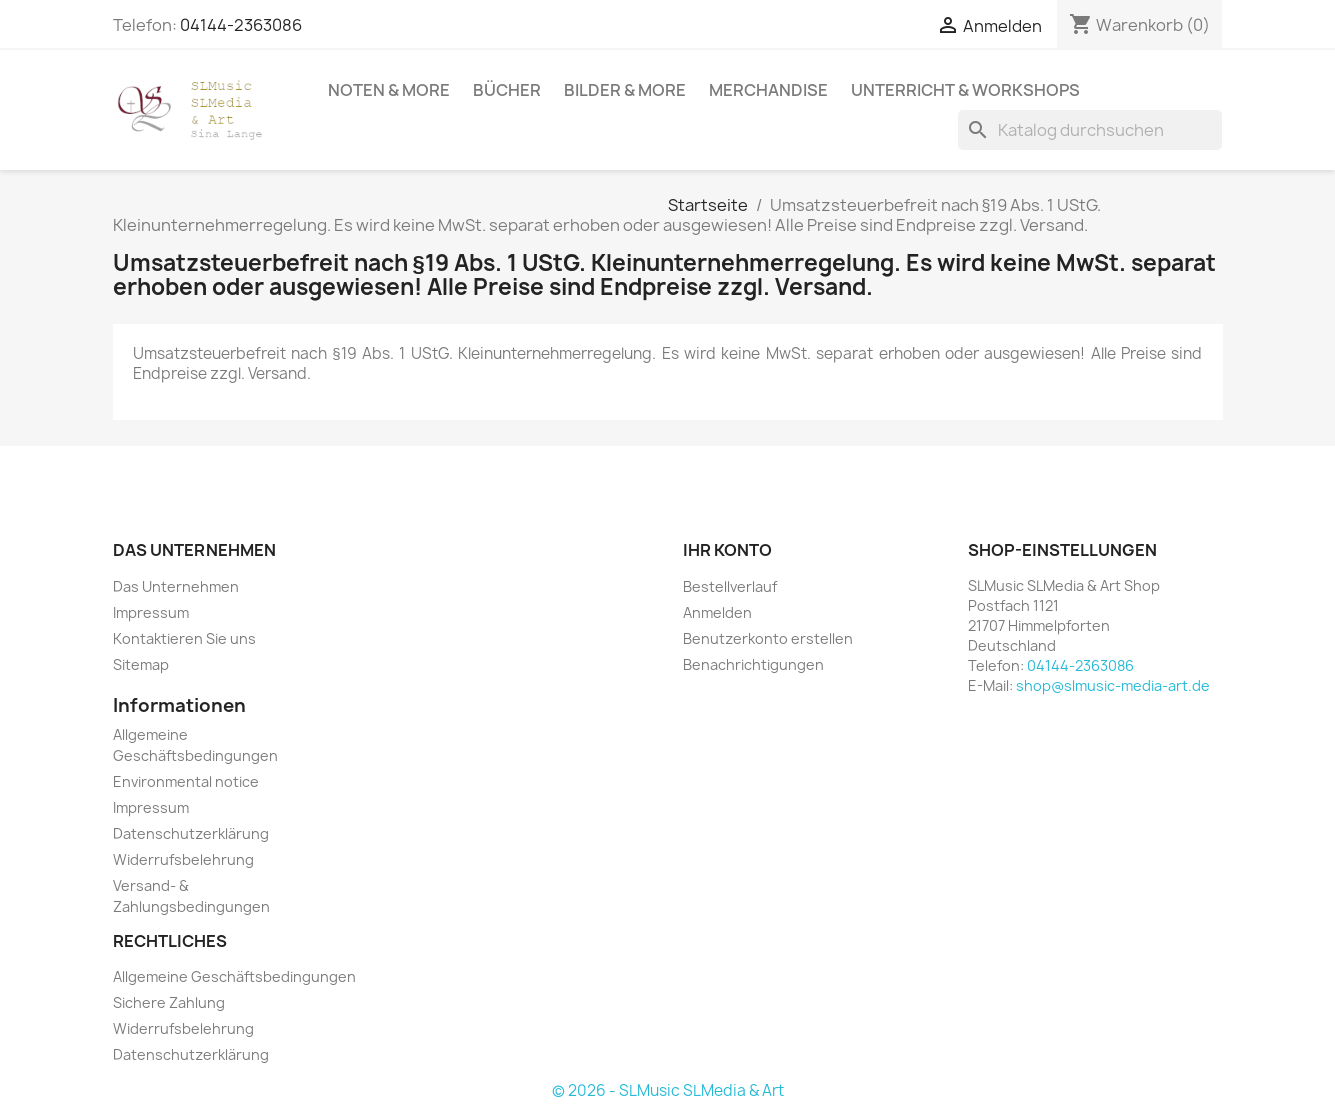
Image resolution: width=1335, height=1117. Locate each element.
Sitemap (141, 664)
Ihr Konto (727, 550)
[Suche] (1090, 130)
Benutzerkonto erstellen (768, 638)
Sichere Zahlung (169, 1002)
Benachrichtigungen (753, 664)
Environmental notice (186, 781)
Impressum (151, 612)
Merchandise (768, 90)
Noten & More (389, 90)
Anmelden (717, 612)
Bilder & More (625, 90)
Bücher (507, 90)
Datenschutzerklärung (191, 833)
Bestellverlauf (730, 586)
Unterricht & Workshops (965, 90)
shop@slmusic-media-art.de (1113, 685)
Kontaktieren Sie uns (184, 638)
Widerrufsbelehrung (183, 859)
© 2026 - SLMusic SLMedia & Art (668, 1090)
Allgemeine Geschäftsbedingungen (234, 976)
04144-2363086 (241, 25)
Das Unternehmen (176, 586)
